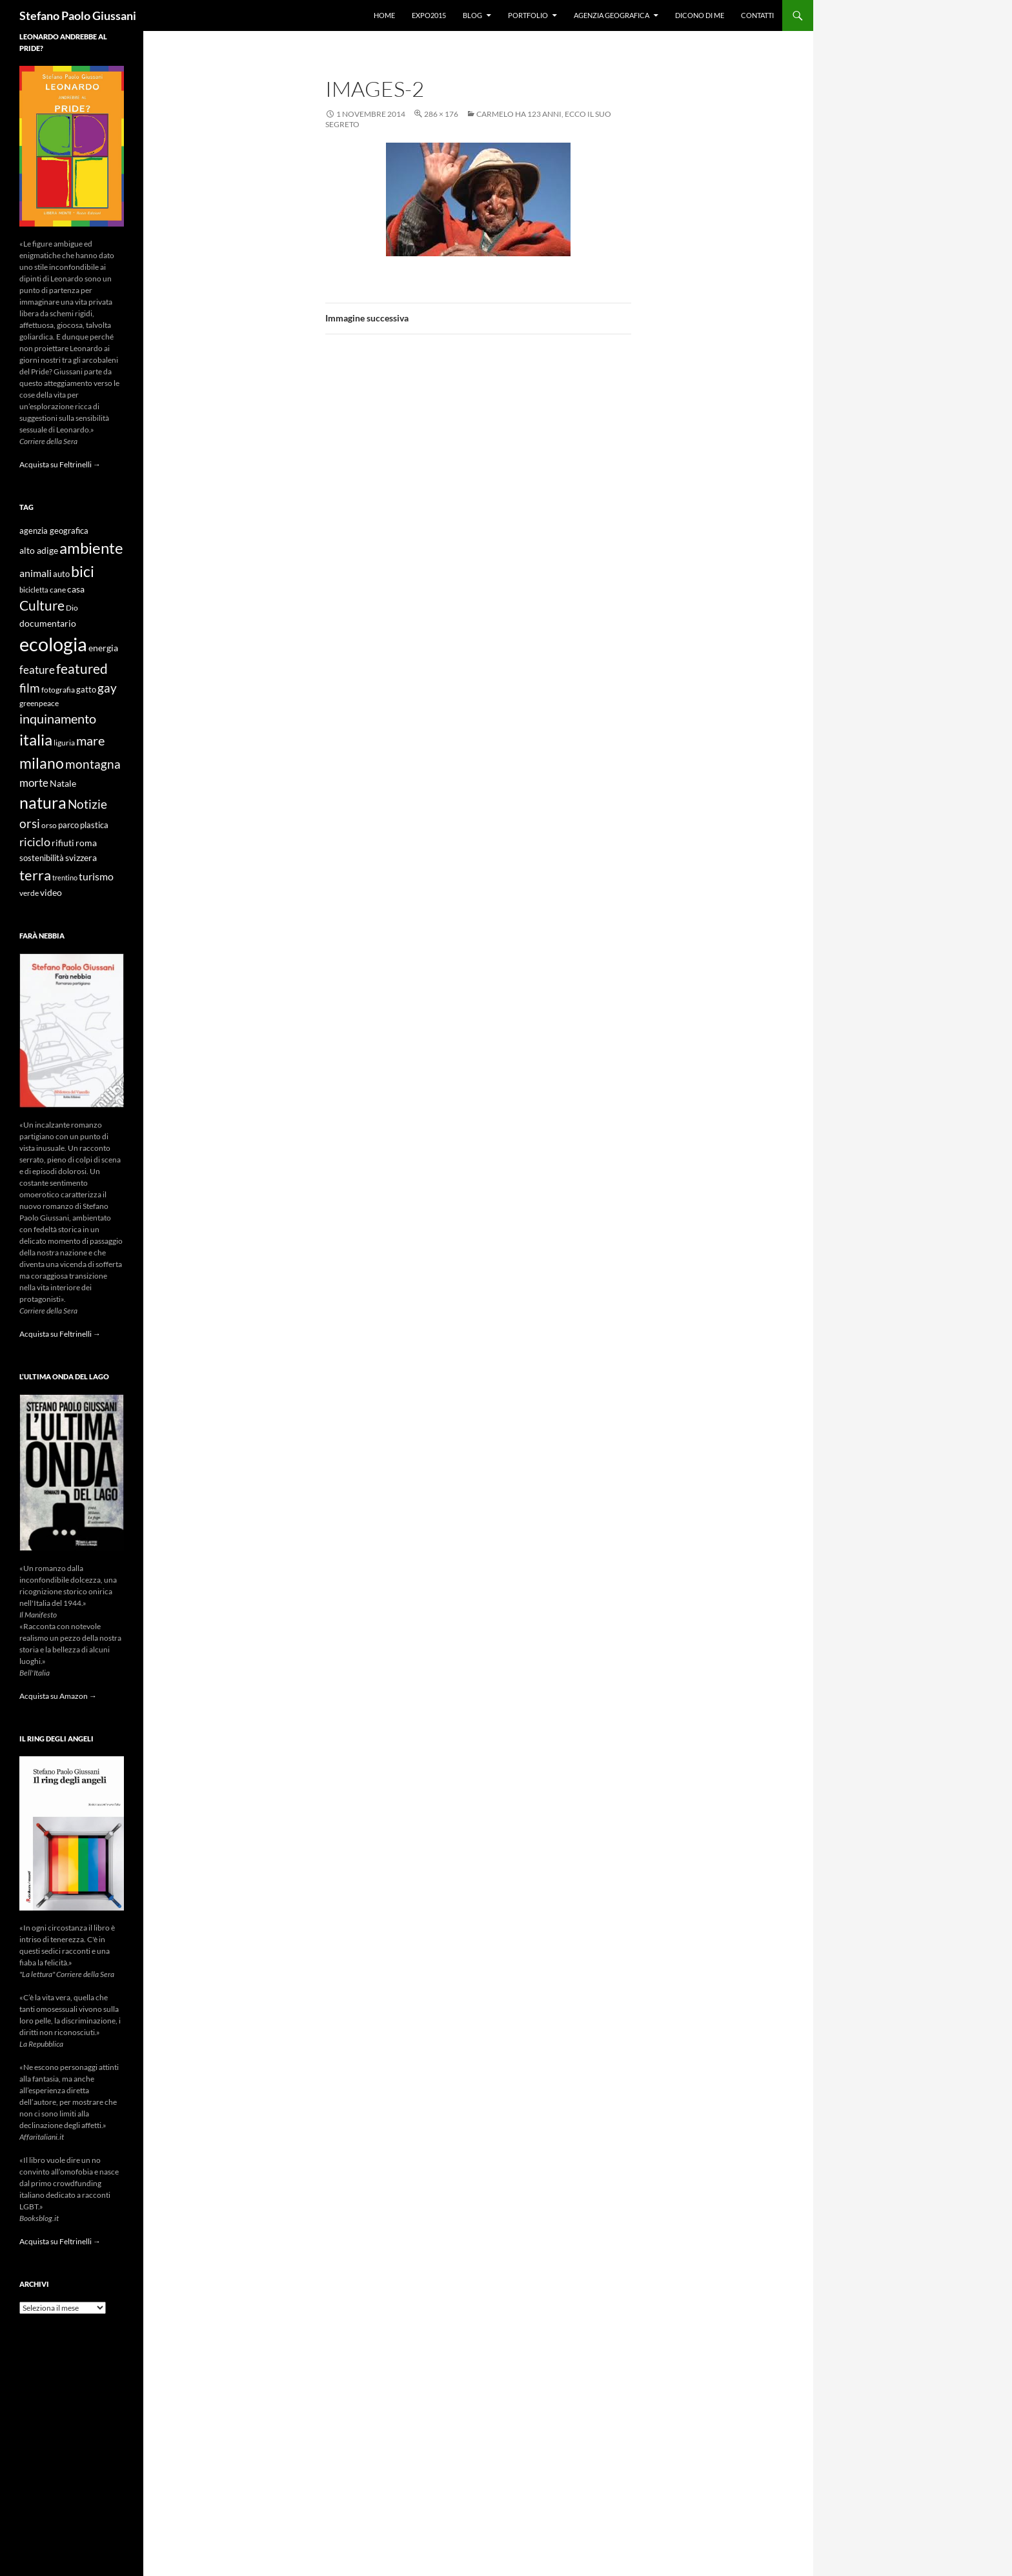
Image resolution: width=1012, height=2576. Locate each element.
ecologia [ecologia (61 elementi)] (53, 644)
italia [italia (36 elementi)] (35, 739)
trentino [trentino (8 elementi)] (64, 877)
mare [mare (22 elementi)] (90, 740)
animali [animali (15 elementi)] (35, 573)
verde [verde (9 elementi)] (29, 893)
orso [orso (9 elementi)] (49, 825)
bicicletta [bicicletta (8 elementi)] (33, 589)
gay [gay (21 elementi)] (107, 687)
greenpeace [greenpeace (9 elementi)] (39, 703)
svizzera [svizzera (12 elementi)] (81, 857)
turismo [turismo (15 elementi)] (96, 876)
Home (384, 15)
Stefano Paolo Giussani (77, 15)
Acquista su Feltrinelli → (60, 464)
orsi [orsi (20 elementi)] (29, 823)
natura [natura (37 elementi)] (42, 802)
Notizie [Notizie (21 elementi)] (87, 803)
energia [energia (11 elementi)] (103, 648)
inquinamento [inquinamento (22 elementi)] (57, 718)
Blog (472, 15)
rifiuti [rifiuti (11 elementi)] (63, 843)
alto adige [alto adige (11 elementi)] (38, 550)
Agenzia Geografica (611, 15)
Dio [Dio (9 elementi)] (72, 608)
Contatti (757, 15)
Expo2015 (429, 15)
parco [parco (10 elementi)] (68, 825)
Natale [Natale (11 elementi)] (63, 783)
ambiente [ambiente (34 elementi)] (91, 548)
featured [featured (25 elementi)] (82, 668)
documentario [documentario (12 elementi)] (47, 623)
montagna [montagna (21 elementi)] (93, 763)
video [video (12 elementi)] (51, 892)
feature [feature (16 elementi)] (37, 669)
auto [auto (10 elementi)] (61, 574)
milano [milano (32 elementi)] (41, 763)
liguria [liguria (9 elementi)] (64, 742)
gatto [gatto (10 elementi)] (86, 690)
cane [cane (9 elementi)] (58, 589)
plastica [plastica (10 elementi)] (94, 825)
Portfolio (528, 15)
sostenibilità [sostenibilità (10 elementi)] (41, 858)
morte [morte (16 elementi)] (33, 782)
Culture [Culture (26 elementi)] (42, 605)
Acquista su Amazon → (58, 1696)
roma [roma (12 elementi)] (86, 842)
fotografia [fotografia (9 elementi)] (58, 690)
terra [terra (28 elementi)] (35, 875)
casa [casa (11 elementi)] (76, 589)
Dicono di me (699, 15)
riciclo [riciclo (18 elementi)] (34, 842)
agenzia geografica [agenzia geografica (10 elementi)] (53, 531)
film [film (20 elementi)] (29, 687)
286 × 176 (441, 114)
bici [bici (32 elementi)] (82, 571)
